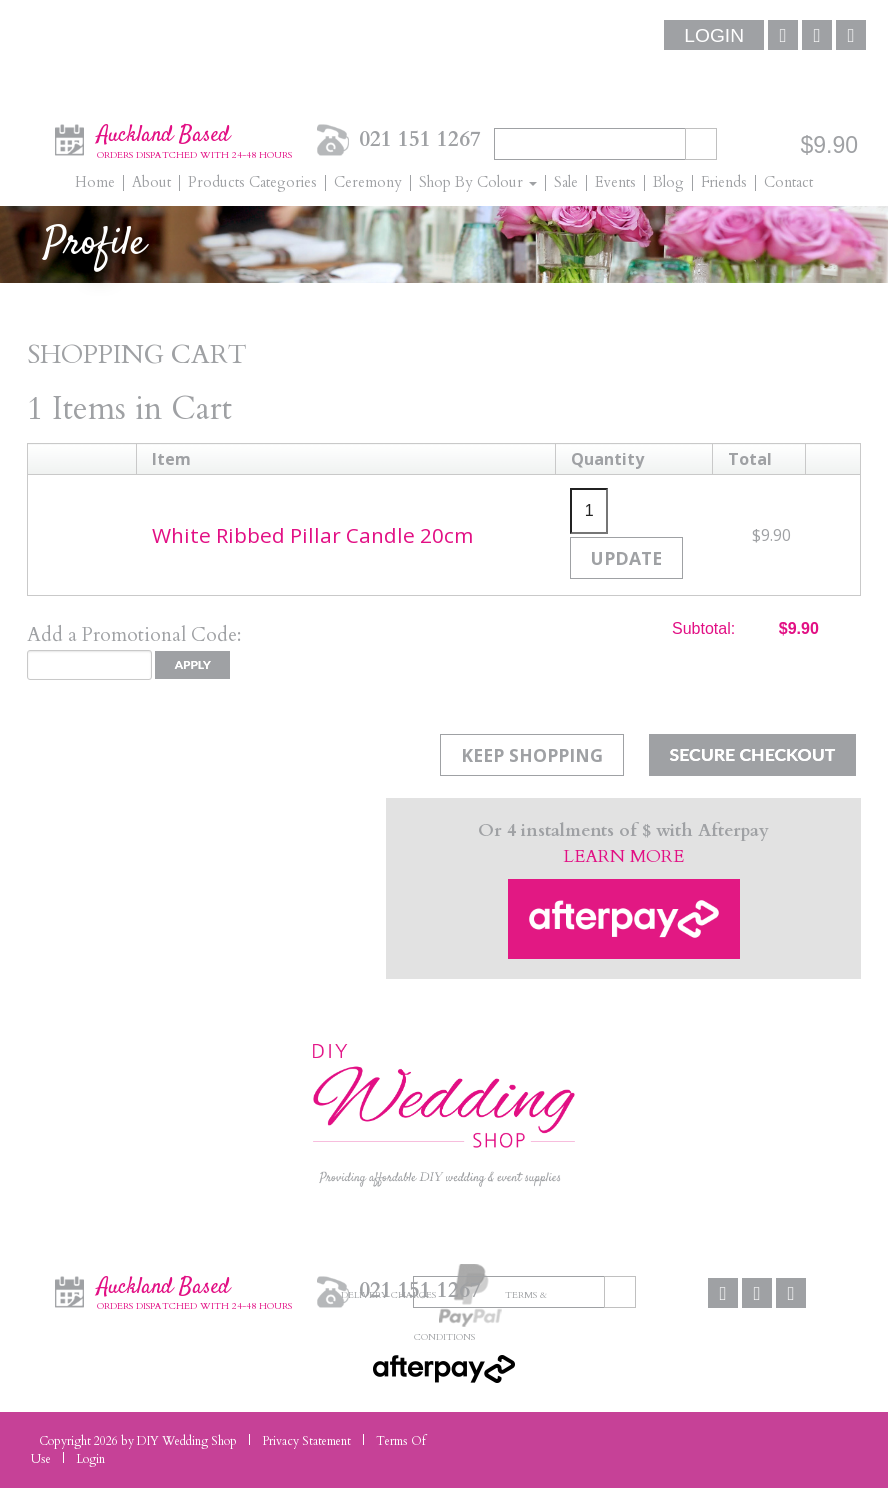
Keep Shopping (532, 755)
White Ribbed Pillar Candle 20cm (312, 535)
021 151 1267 (420, 139)
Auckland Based (194, 139)
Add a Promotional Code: (134, 635)
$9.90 (829, 145)
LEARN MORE (623, 856)
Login (714, 35)
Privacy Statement (306, 1441)
